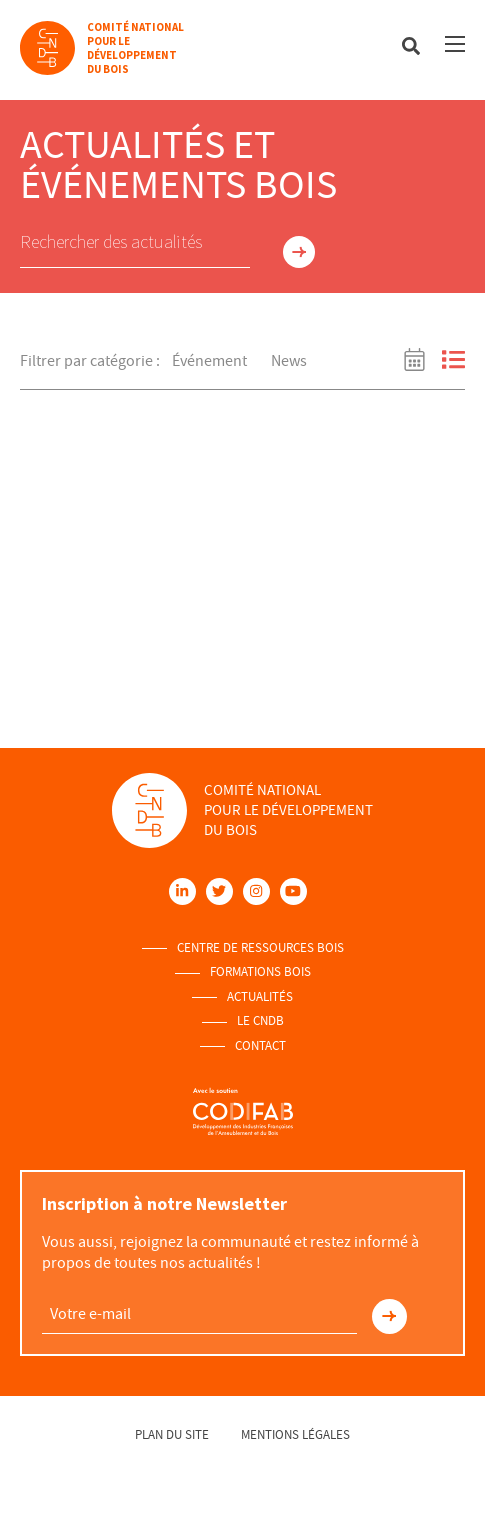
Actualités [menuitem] (260, 997)
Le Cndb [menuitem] (260, 1021)
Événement (209, 361)
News (289, 361)
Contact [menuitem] (260, 1046)
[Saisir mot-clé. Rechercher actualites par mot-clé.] (135, 243)
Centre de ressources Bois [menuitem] (260, 948)
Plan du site (172, 1434)
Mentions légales (295, 1434)
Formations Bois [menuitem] (260, 972)
